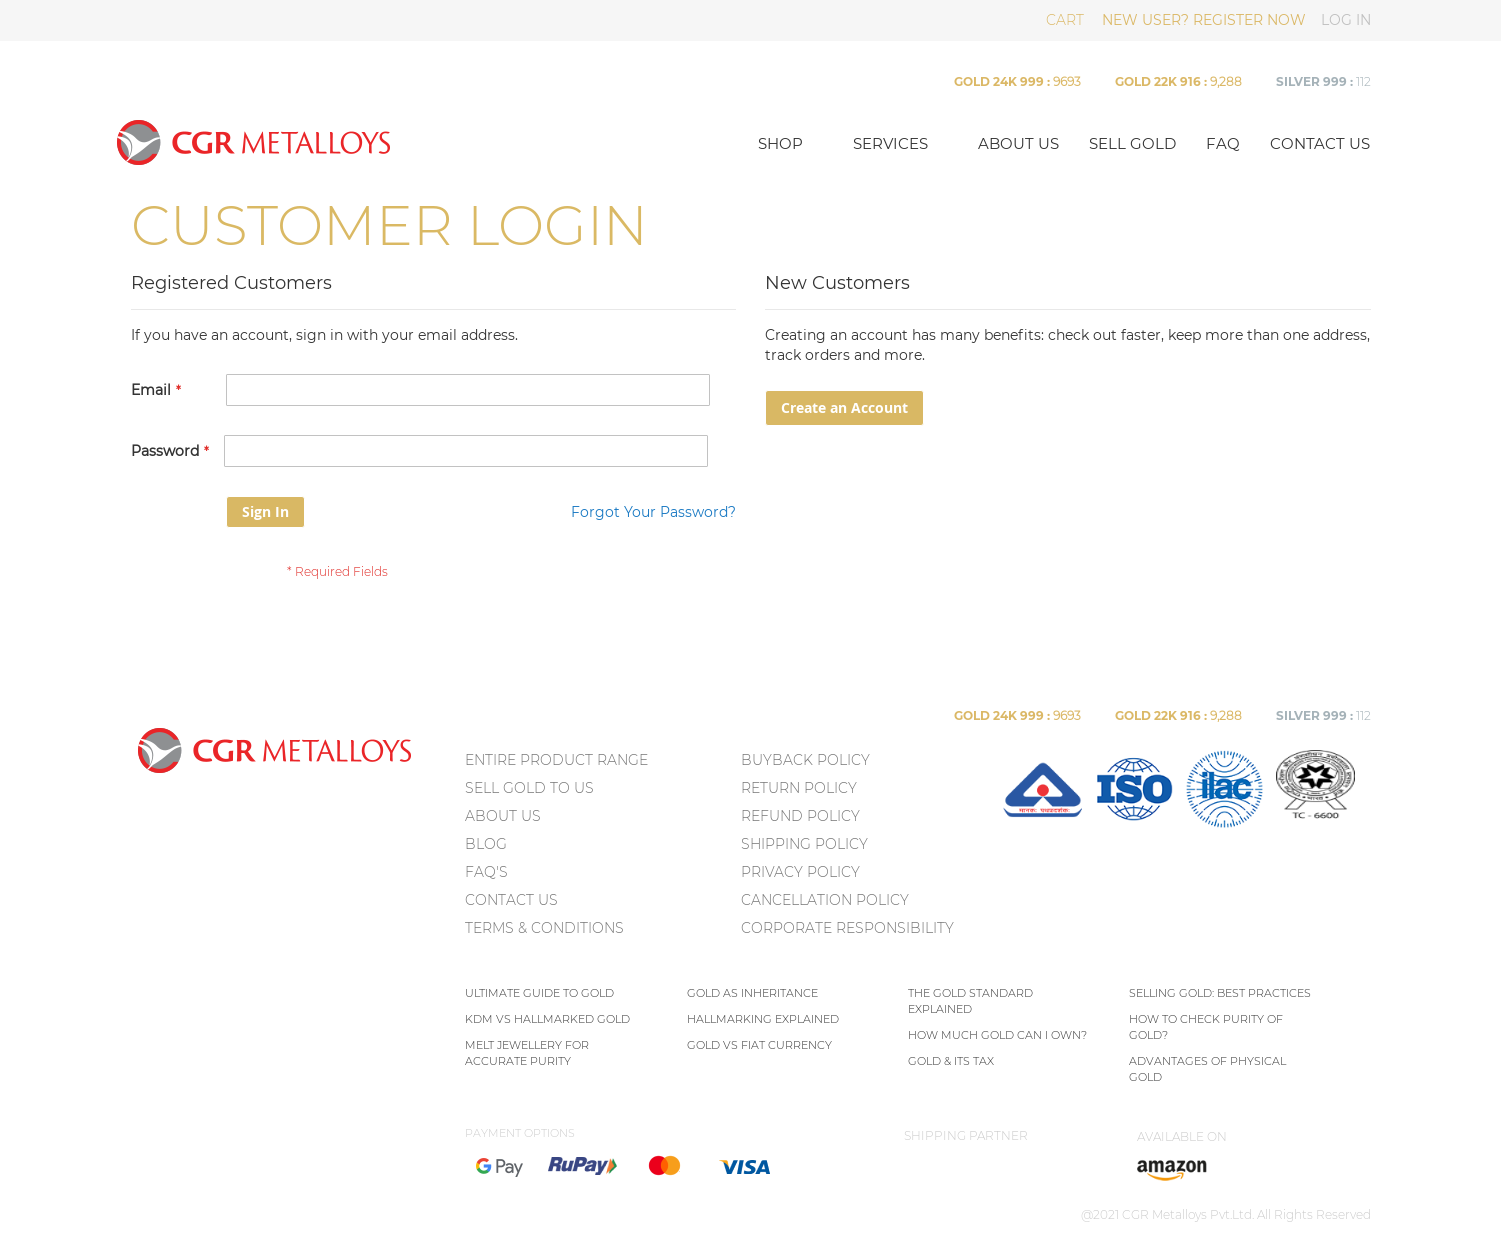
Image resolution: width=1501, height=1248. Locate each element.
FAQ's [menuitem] (486, 872)
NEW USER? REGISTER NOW (1204, 20)
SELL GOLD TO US (529, 788)
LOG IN (1346, 20)
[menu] (601, 848)
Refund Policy (800, 816)
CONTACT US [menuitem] (511, 900)
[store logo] (424, 142)
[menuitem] (1042, 824)
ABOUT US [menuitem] (503, 816)
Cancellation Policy (825, 900)
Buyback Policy (805, 760)
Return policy (799, 788)
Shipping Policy (804, 844)
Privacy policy (800, 872)
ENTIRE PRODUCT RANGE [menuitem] (556, 760)
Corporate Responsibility (847, 928)
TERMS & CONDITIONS (544, 928)
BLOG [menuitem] (486, 844)
